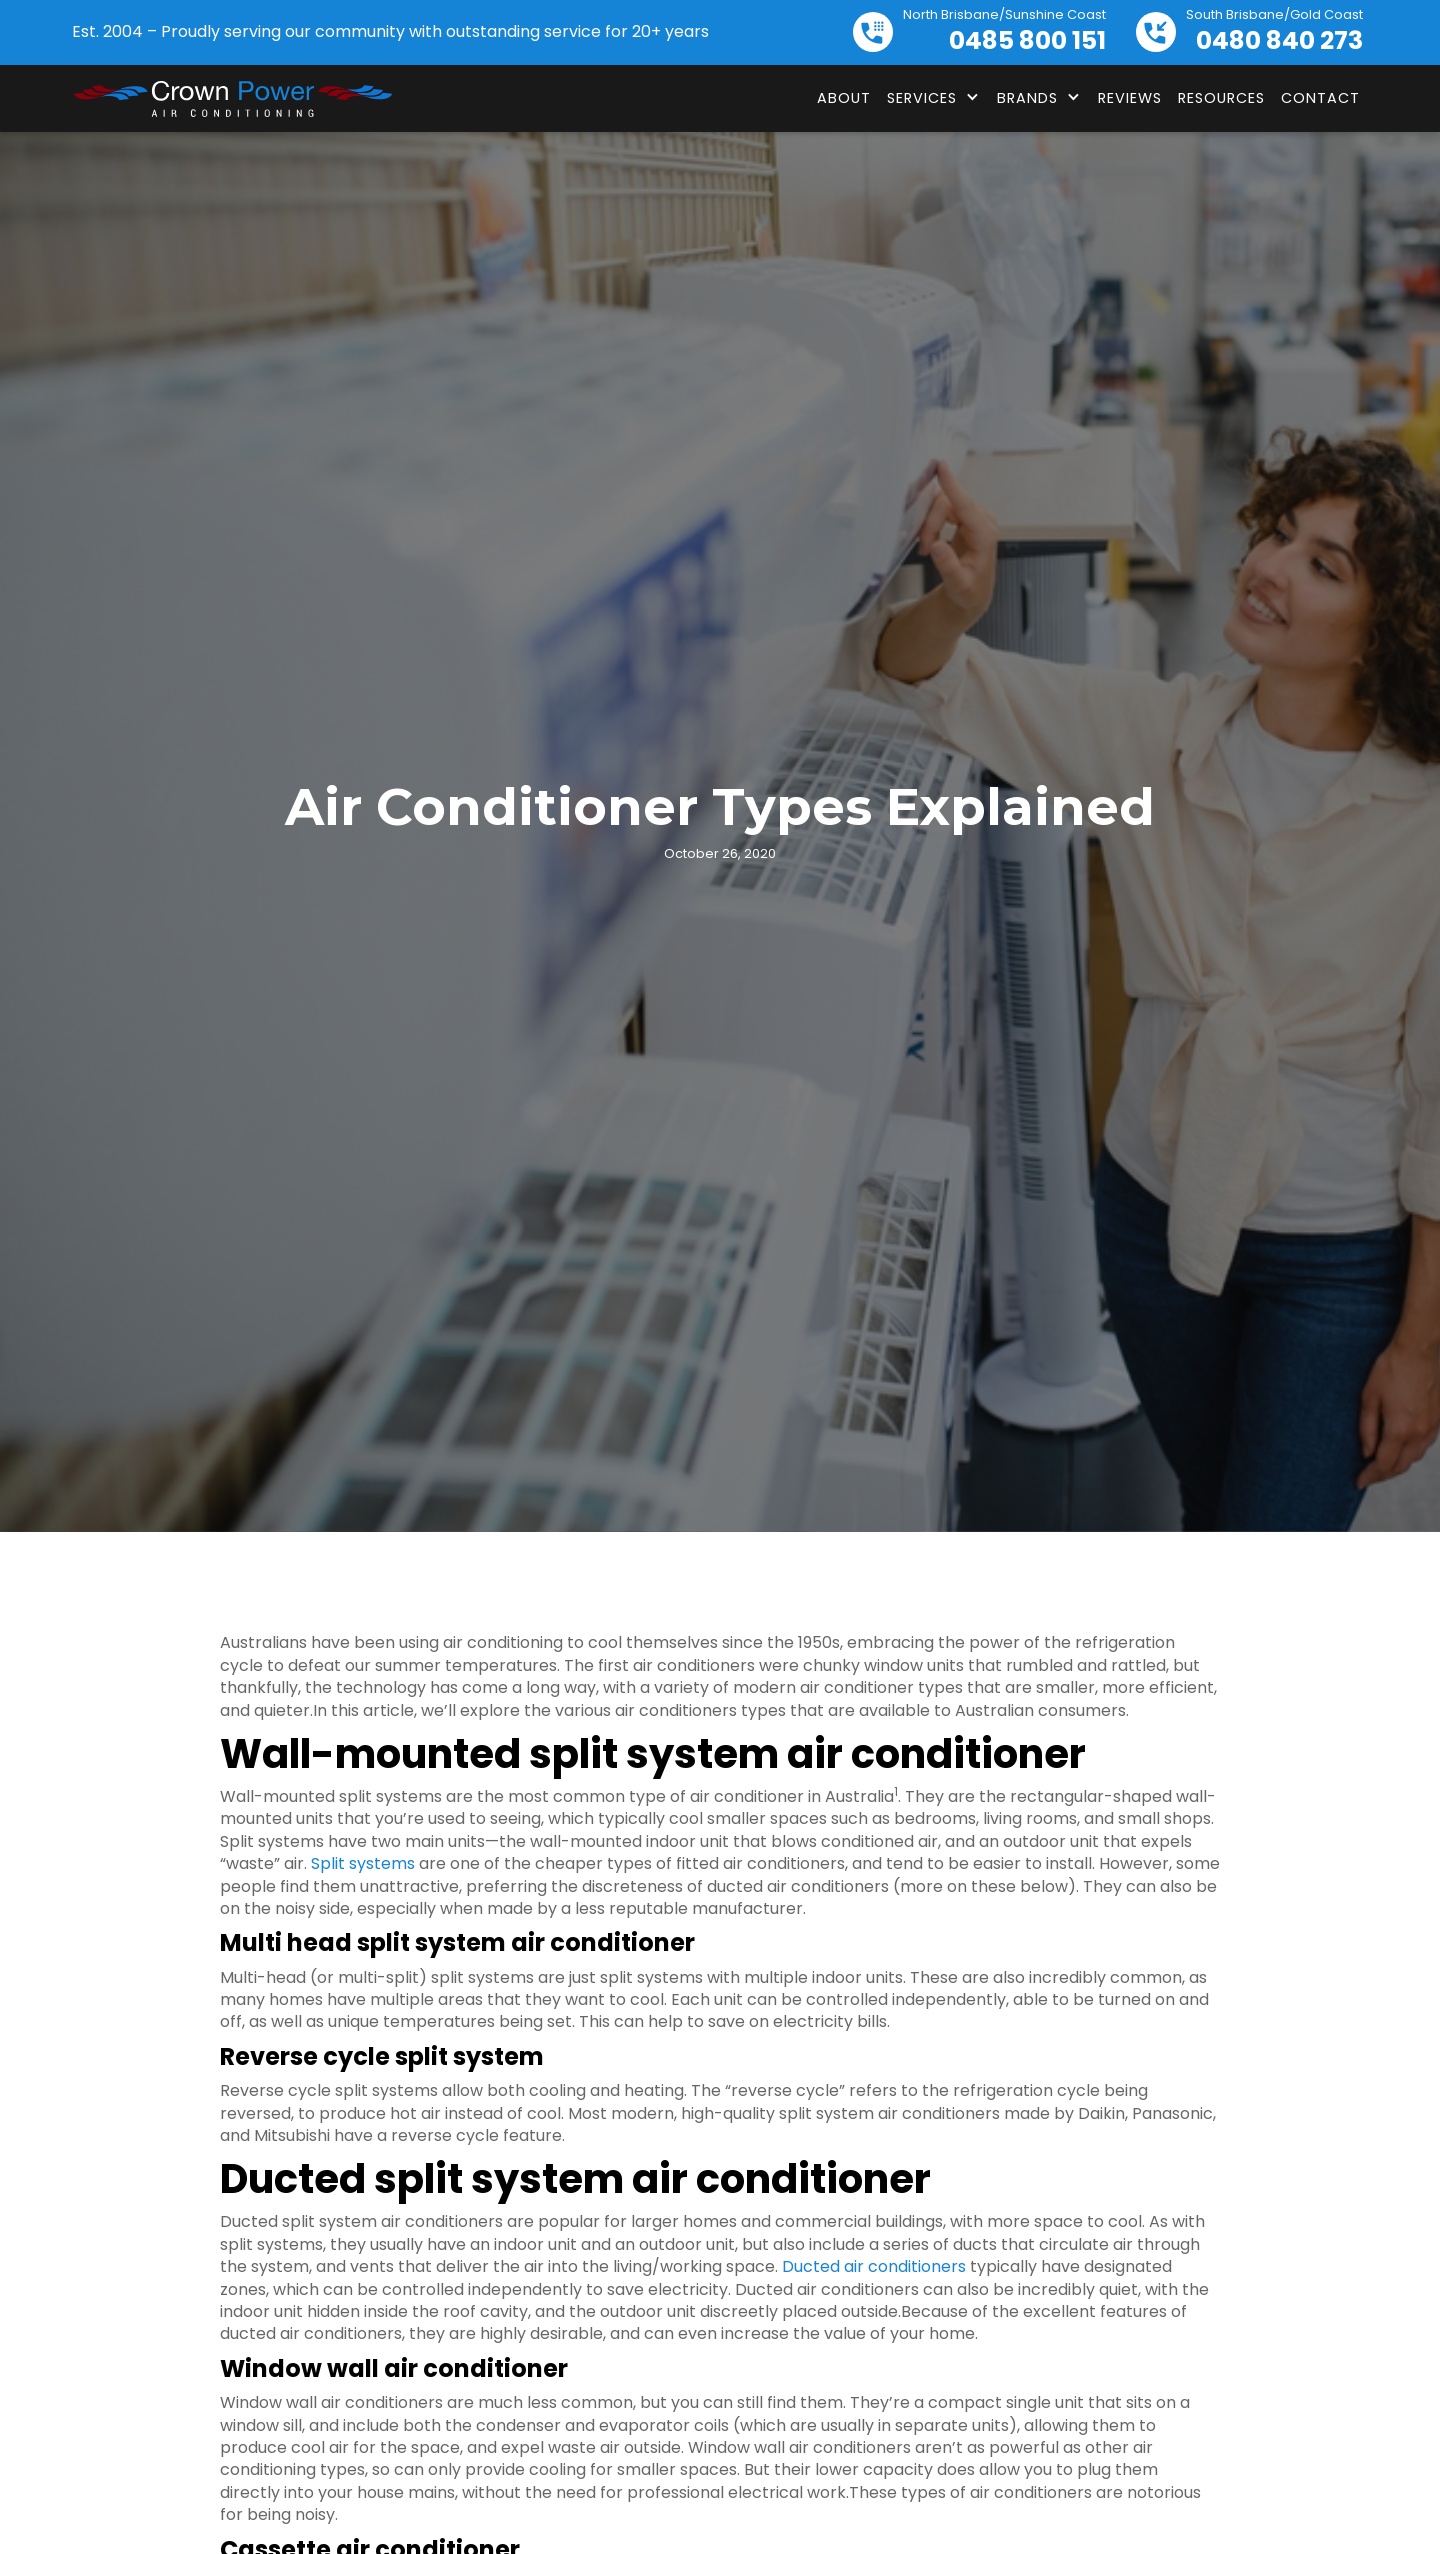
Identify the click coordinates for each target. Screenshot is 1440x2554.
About (844, 98)
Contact (1320, 98)
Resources (1221, 98)
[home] (232, 99)
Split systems (363, 1863)
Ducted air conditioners (874, 2266)
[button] (934, 98)
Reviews (1130, 98)
